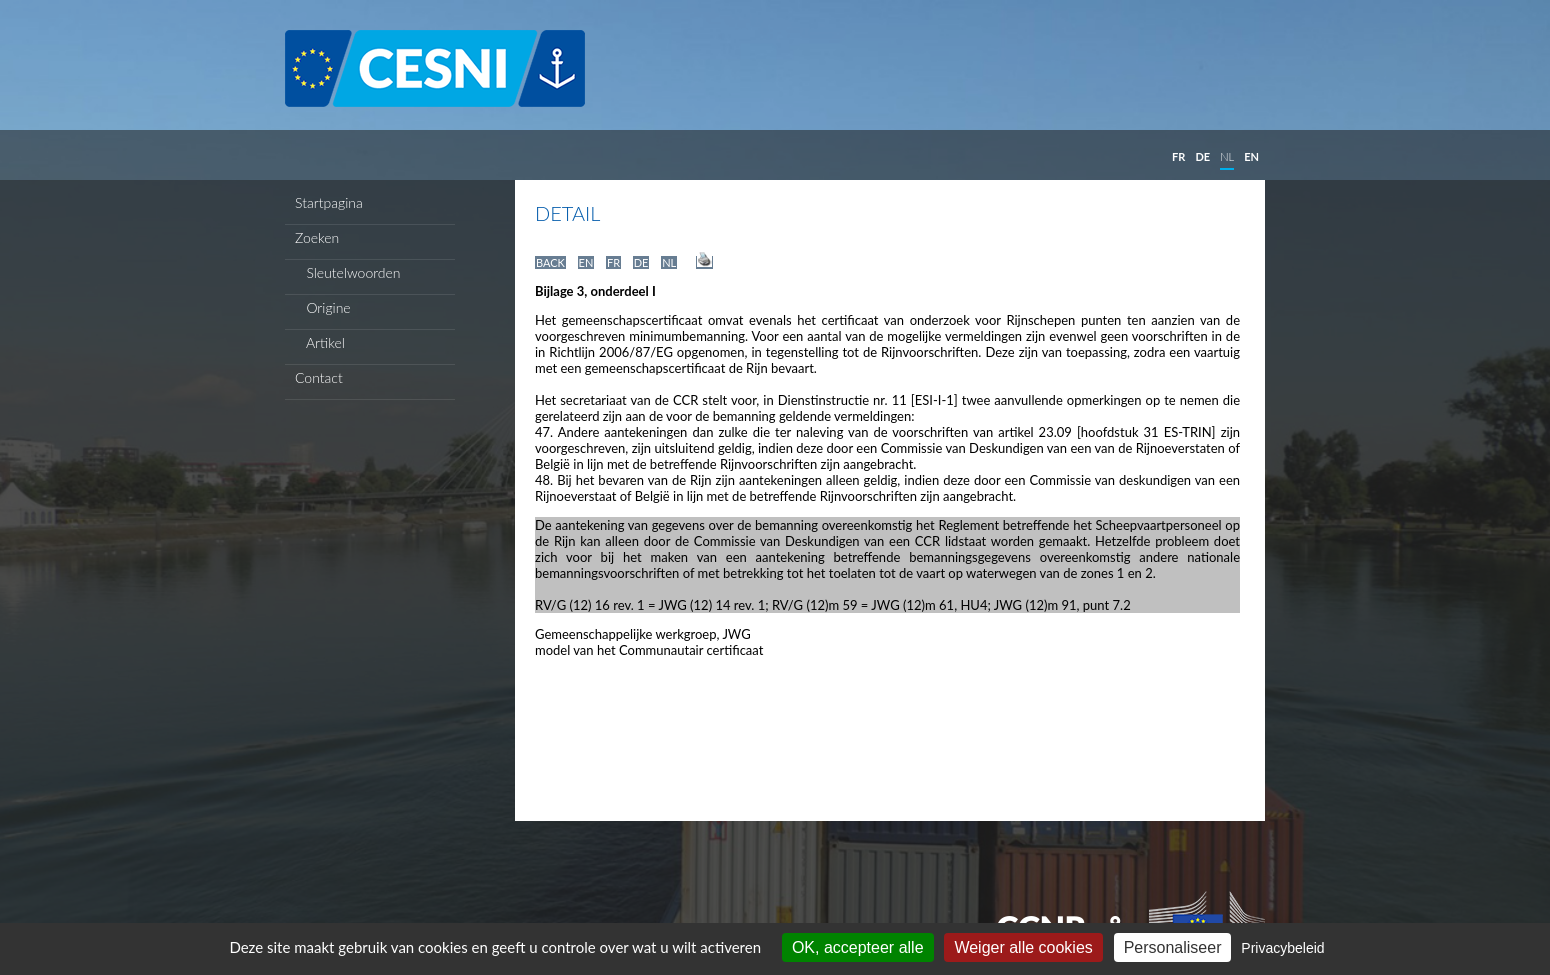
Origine (323, 307)
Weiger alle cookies (1023, 947)
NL (1227, 156)
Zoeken (317, 237)
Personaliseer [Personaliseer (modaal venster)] (1173, 947)
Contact (319, 377)
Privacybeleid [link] (1282, 948)
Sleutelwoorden (348, 272)
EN (1251, 156)
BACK (550, 262)
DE (1202, 156)
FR (1178, 156)
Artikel (320, 342)
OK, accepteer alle (858, 947)
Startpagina (329, 202)
